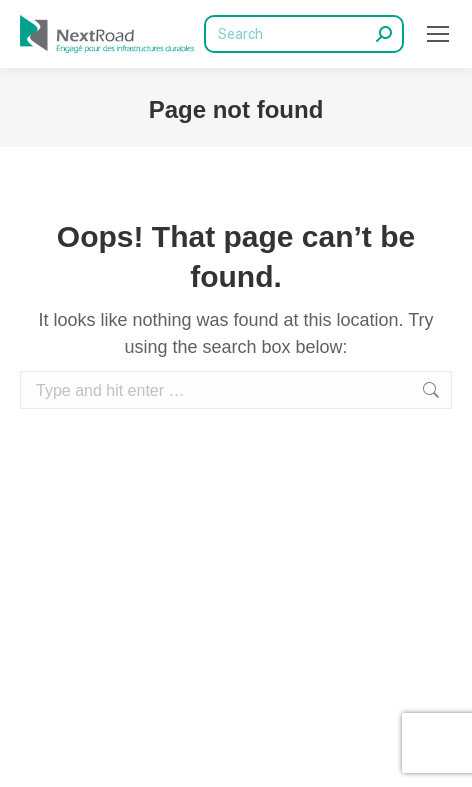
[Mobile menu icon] (438, 34)
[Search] (304, 34)
